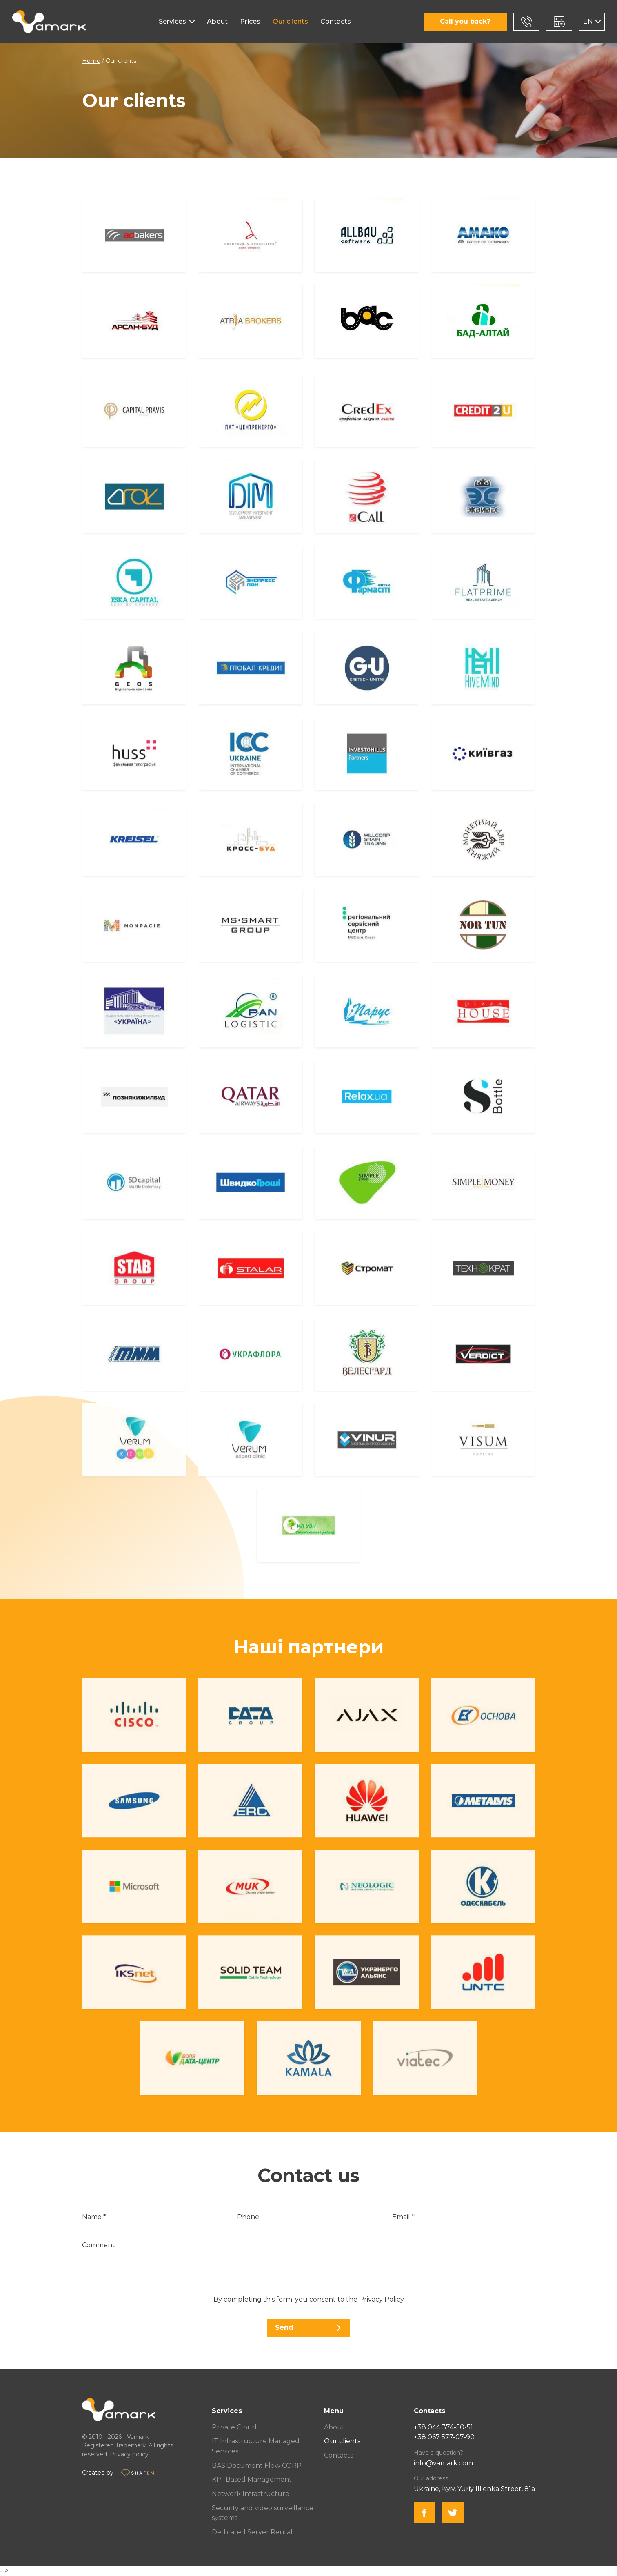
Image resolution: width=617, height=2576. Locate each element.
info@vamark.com (443, 2463)
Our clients (290, 21)
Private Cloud (234, 2427)
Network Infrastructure (250, 2494)
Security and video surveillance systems (262, 2513)
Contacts (335, 21)
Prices (250, 21)
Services (172, 21)
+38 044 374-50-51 (443, 2427)
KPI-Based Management (252, 2479)
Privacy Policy (381, 2299)
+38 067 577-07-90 (444, 2437)
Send (308, 2327)
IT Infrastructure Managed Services (256, 2446)
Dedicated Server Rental (252, 2532)
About (217, 21)
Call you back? (465, 21)
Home (91, 61)
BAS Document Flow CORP (257, 2465)
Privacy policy (129, 2454)
